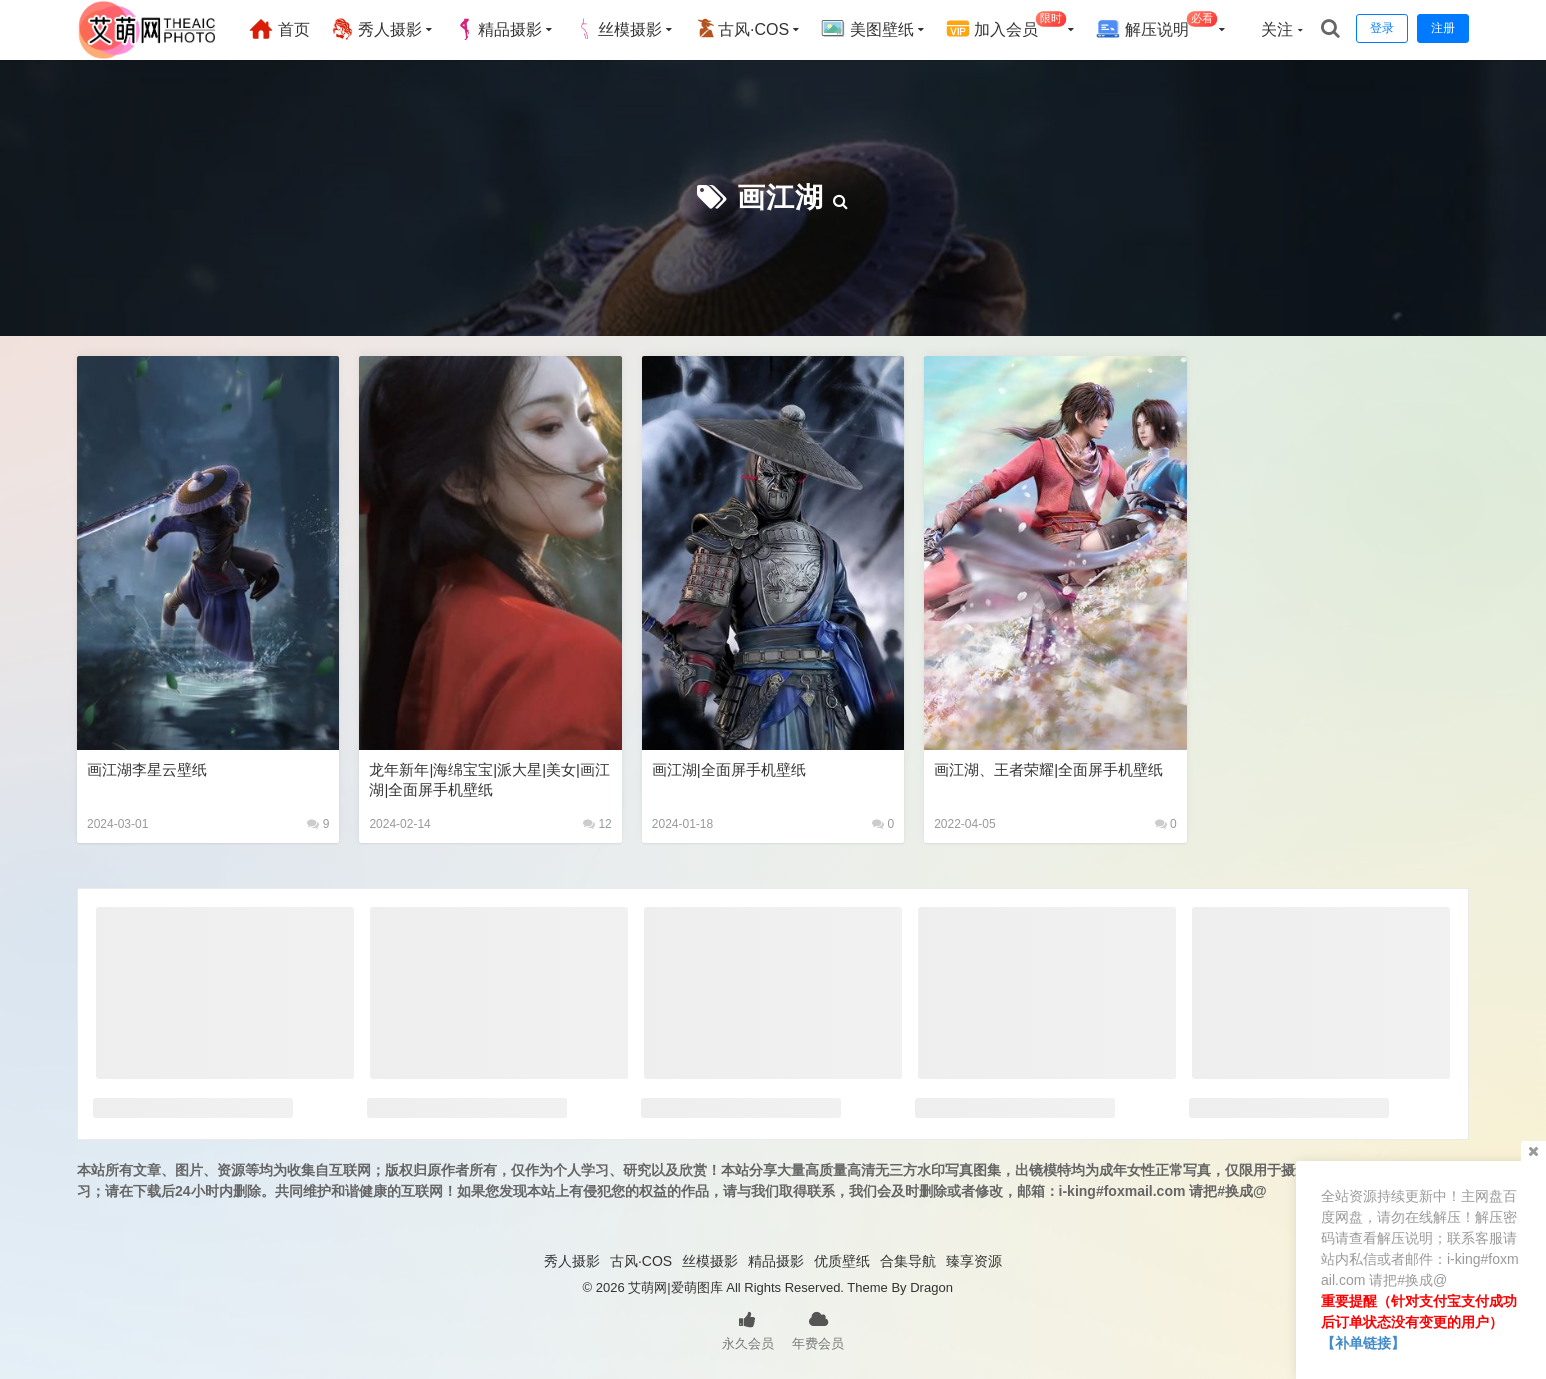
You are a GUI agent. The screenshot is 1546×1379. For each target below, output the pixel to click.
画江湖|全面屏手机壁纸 (729, 769)
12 (597, 824)
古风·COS (741, 29)
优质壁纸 (842, 1261)
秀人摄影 (376, 29)
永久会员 (748, 1329)
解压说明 (1156, 26)
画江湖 (780, 197)
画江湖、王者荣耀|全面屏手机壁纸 (1048, 769)
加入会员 (1006, 26)
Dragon (931, 1287)
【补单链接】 (1363, 1343)
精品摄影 (498, 29)
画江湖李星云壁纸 (147, 769)
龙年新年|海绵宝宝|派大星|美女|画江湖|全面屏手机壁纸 (489, 779)
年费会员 (818, 1329)
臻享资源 (974, 1261)
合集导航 (908, 1261)
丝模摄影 (618, 29)
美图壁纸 (867, 29)
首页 (279, 29)
